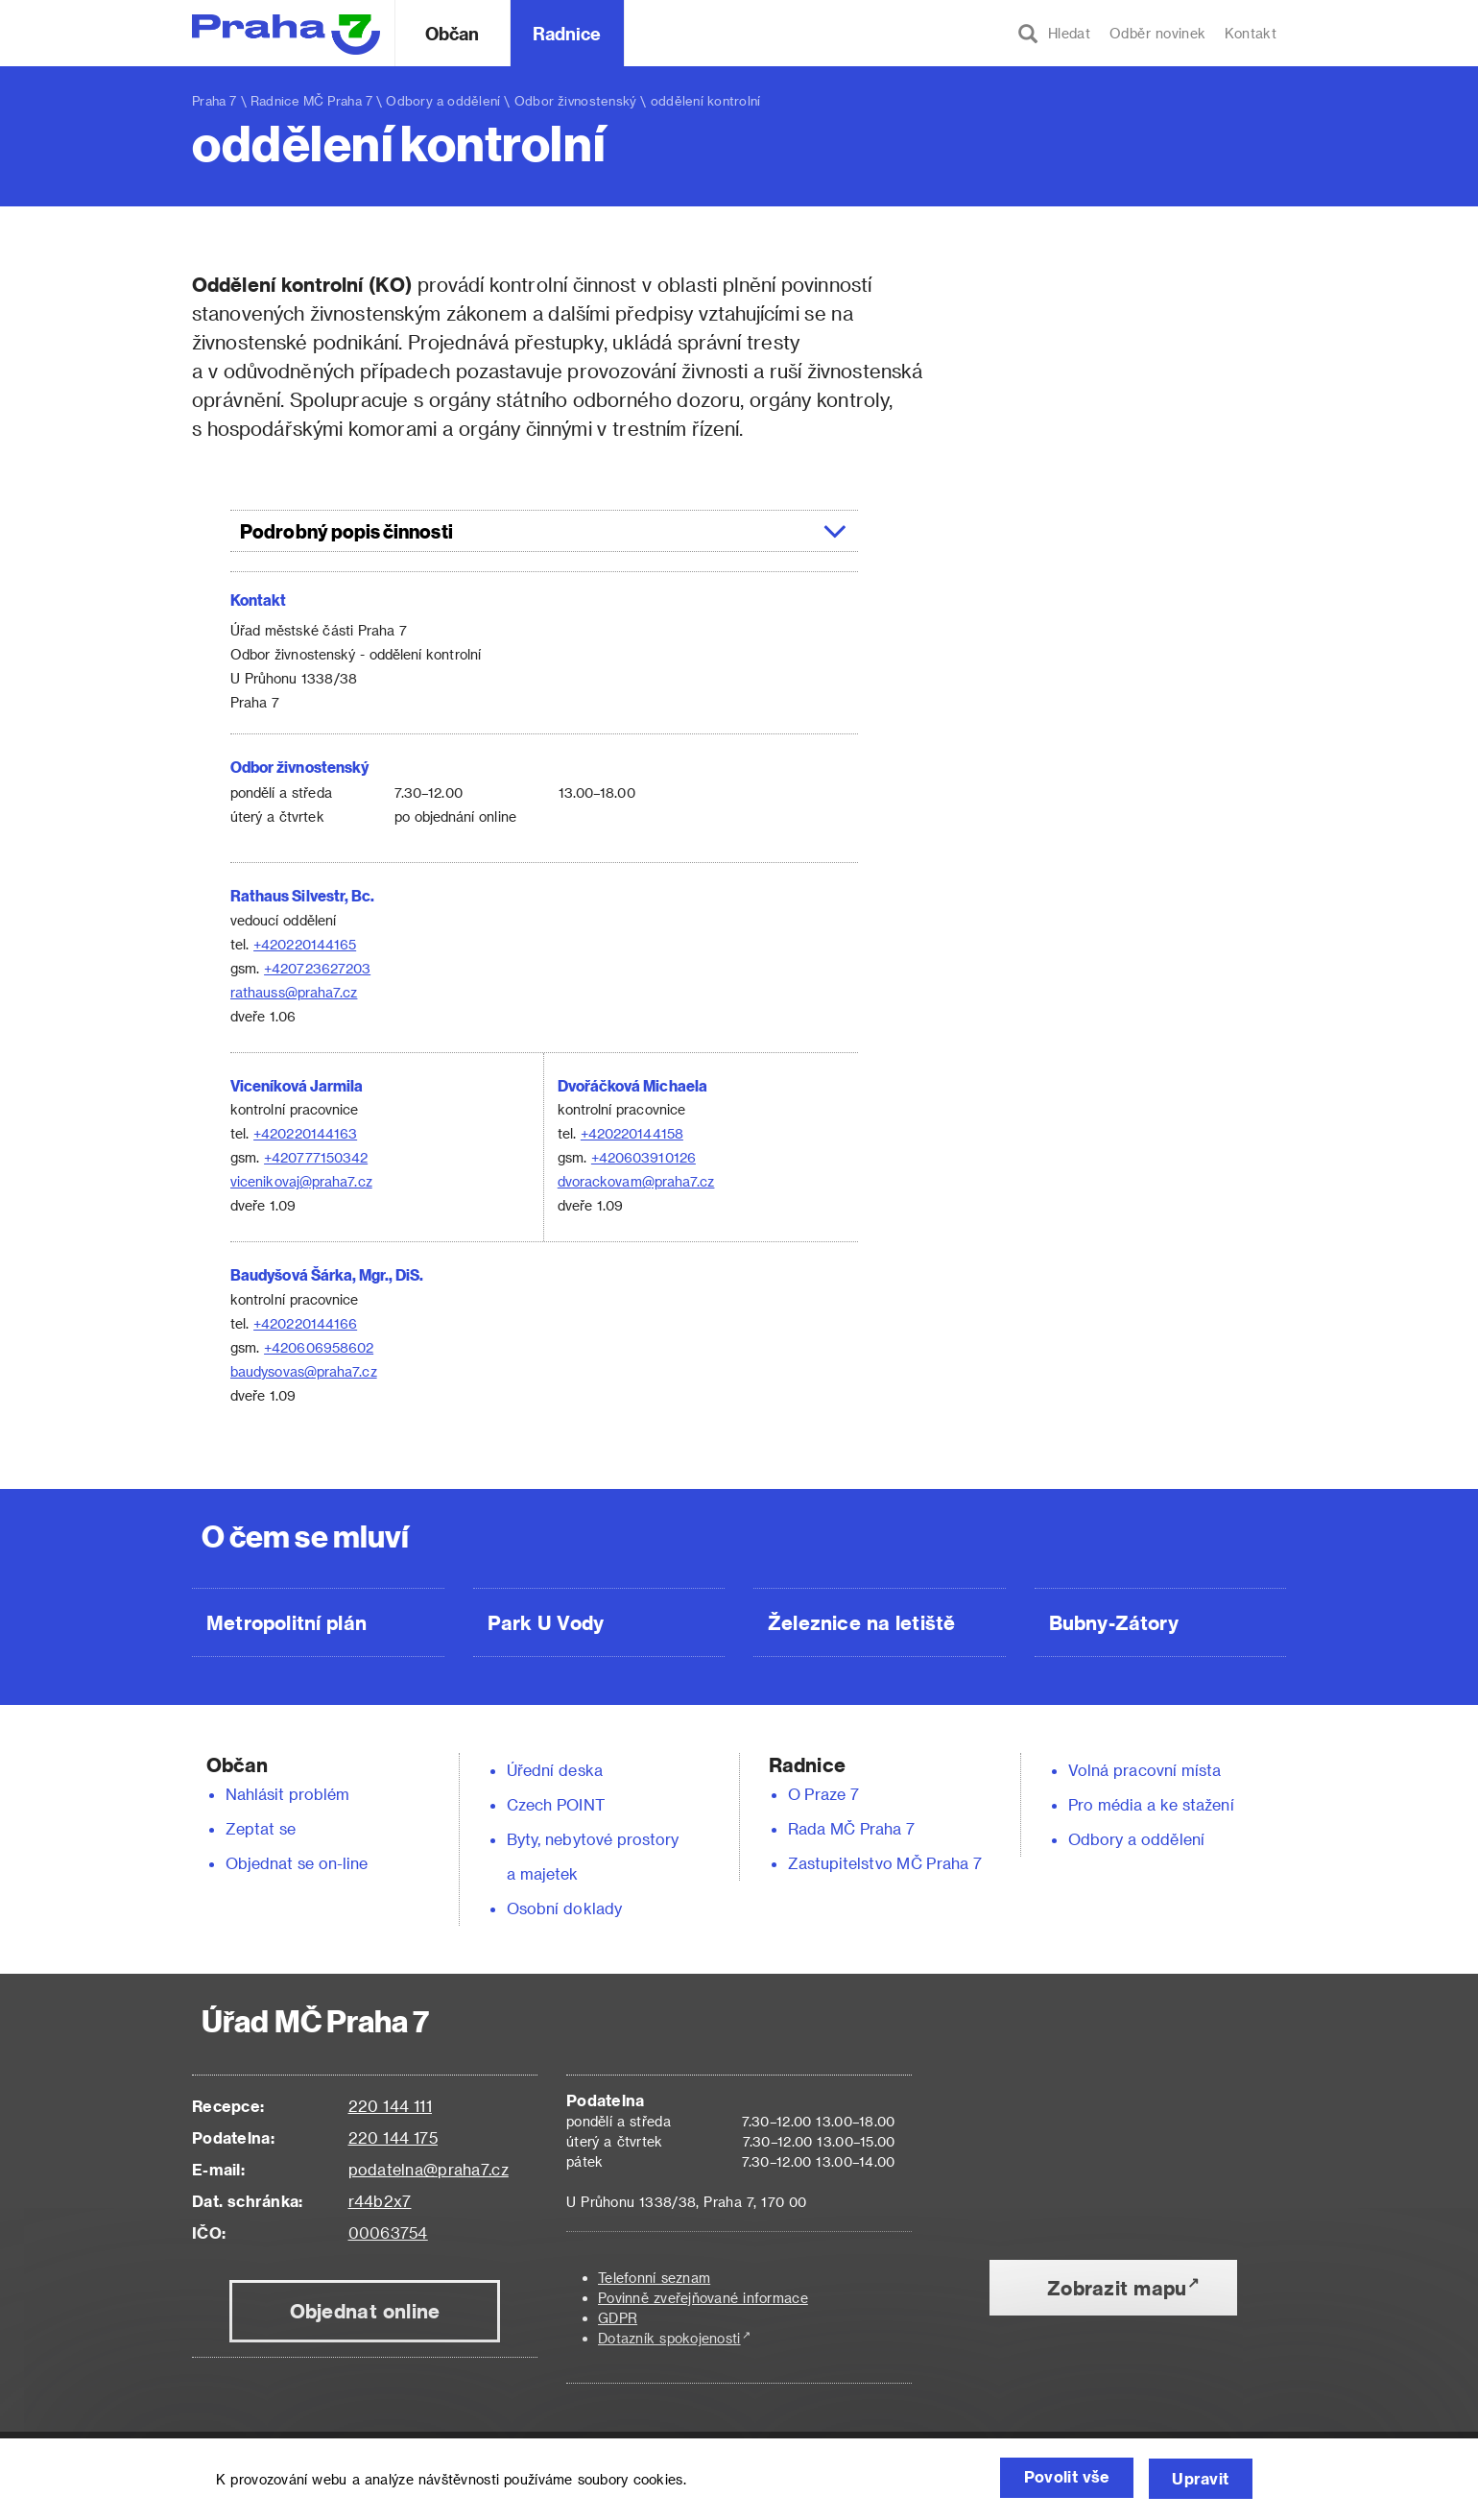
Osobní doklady (564, 1908)
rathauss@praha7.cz (293, 992)
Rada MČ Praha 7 (851, 1828)
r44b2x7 (380, 2201)
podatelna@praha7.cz (428, 2169)
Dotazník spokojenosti (669, 2338)
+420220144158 (632, 1133)
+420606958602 (318, 1347)
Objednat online (365, 2310)
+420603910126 (643, 1157)
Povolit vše (1056, 2479)
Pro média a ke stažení (1151, 1804)
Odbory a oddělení (443, 100)
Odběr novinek (1157, 33)
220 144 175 (393, 2137)
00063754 (388, 2232)
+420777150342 (316, 1157)
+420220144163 (305, 1133)
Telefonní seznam (654, 2277)
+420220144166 (305, 1323)
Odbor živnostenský (575, 100)
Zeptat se (261, 1828)
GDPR (617, 2318)
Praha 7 (214, 100)
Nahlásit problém (288, 1794)
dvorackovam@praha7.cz (636, 1181)
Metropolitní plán (286, 1622)
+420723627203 (317, 968)
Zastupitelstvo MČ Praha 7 (885, 1863)
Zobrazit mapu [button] (1116, 2287)
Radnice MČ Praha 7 (311, 100)
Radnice (567, 33)
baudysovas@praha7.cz (303, 1371)
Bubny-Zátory (1114, 1622)
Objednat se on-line (297, 1863)
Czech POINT (556, 1804)
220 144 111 (390, 2106)
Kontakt (1250, 33)
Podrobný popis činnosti (544, 530)
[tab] (544, 531)
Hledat (1054, 33)
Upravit (1198, 2479)
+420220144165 (304, 944)
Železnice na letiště (861, 1622)
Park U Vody (546, 1622)
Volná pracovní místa (1144, 1770)
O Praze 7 (823, 1794)
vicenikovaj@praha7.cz (301, 1181)
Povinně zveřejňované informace (703, 2298)
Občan (452, 33)
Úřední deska (555, 1770)
